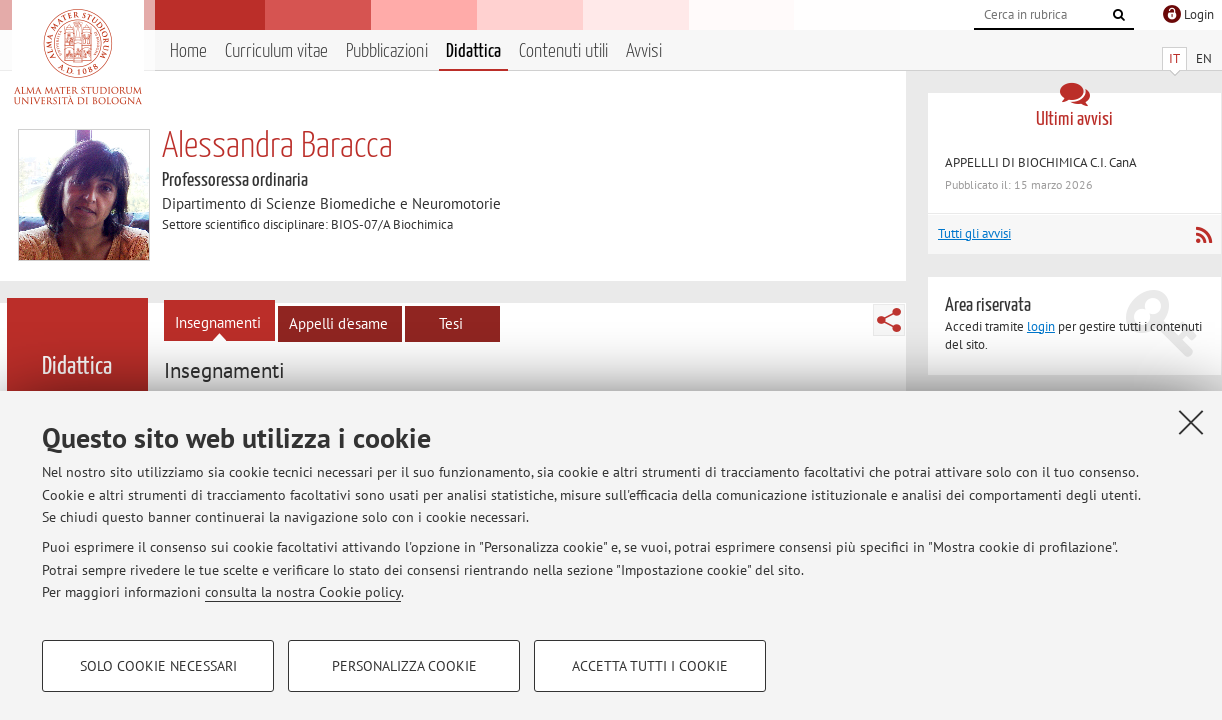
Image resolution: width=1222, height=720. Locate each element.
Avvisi (644, 51)
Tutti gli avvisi (974, 233)
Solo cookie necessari (158, 666)
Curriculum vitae (276, 51)
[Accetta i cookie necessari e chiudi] (1191, 422)
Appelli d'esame (338, 323)
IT (1174, 58)
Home (188, 51)
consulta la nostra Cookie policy (303, 592)
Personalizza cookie (404, 666)
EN (1204, 58)
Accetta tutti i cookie (650, 666)
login (1041, 326)
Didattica (473, 51)
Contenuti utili (563, 51)
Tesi (451, 323)
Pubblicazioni (387, 51)
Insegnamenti (218, 322)
